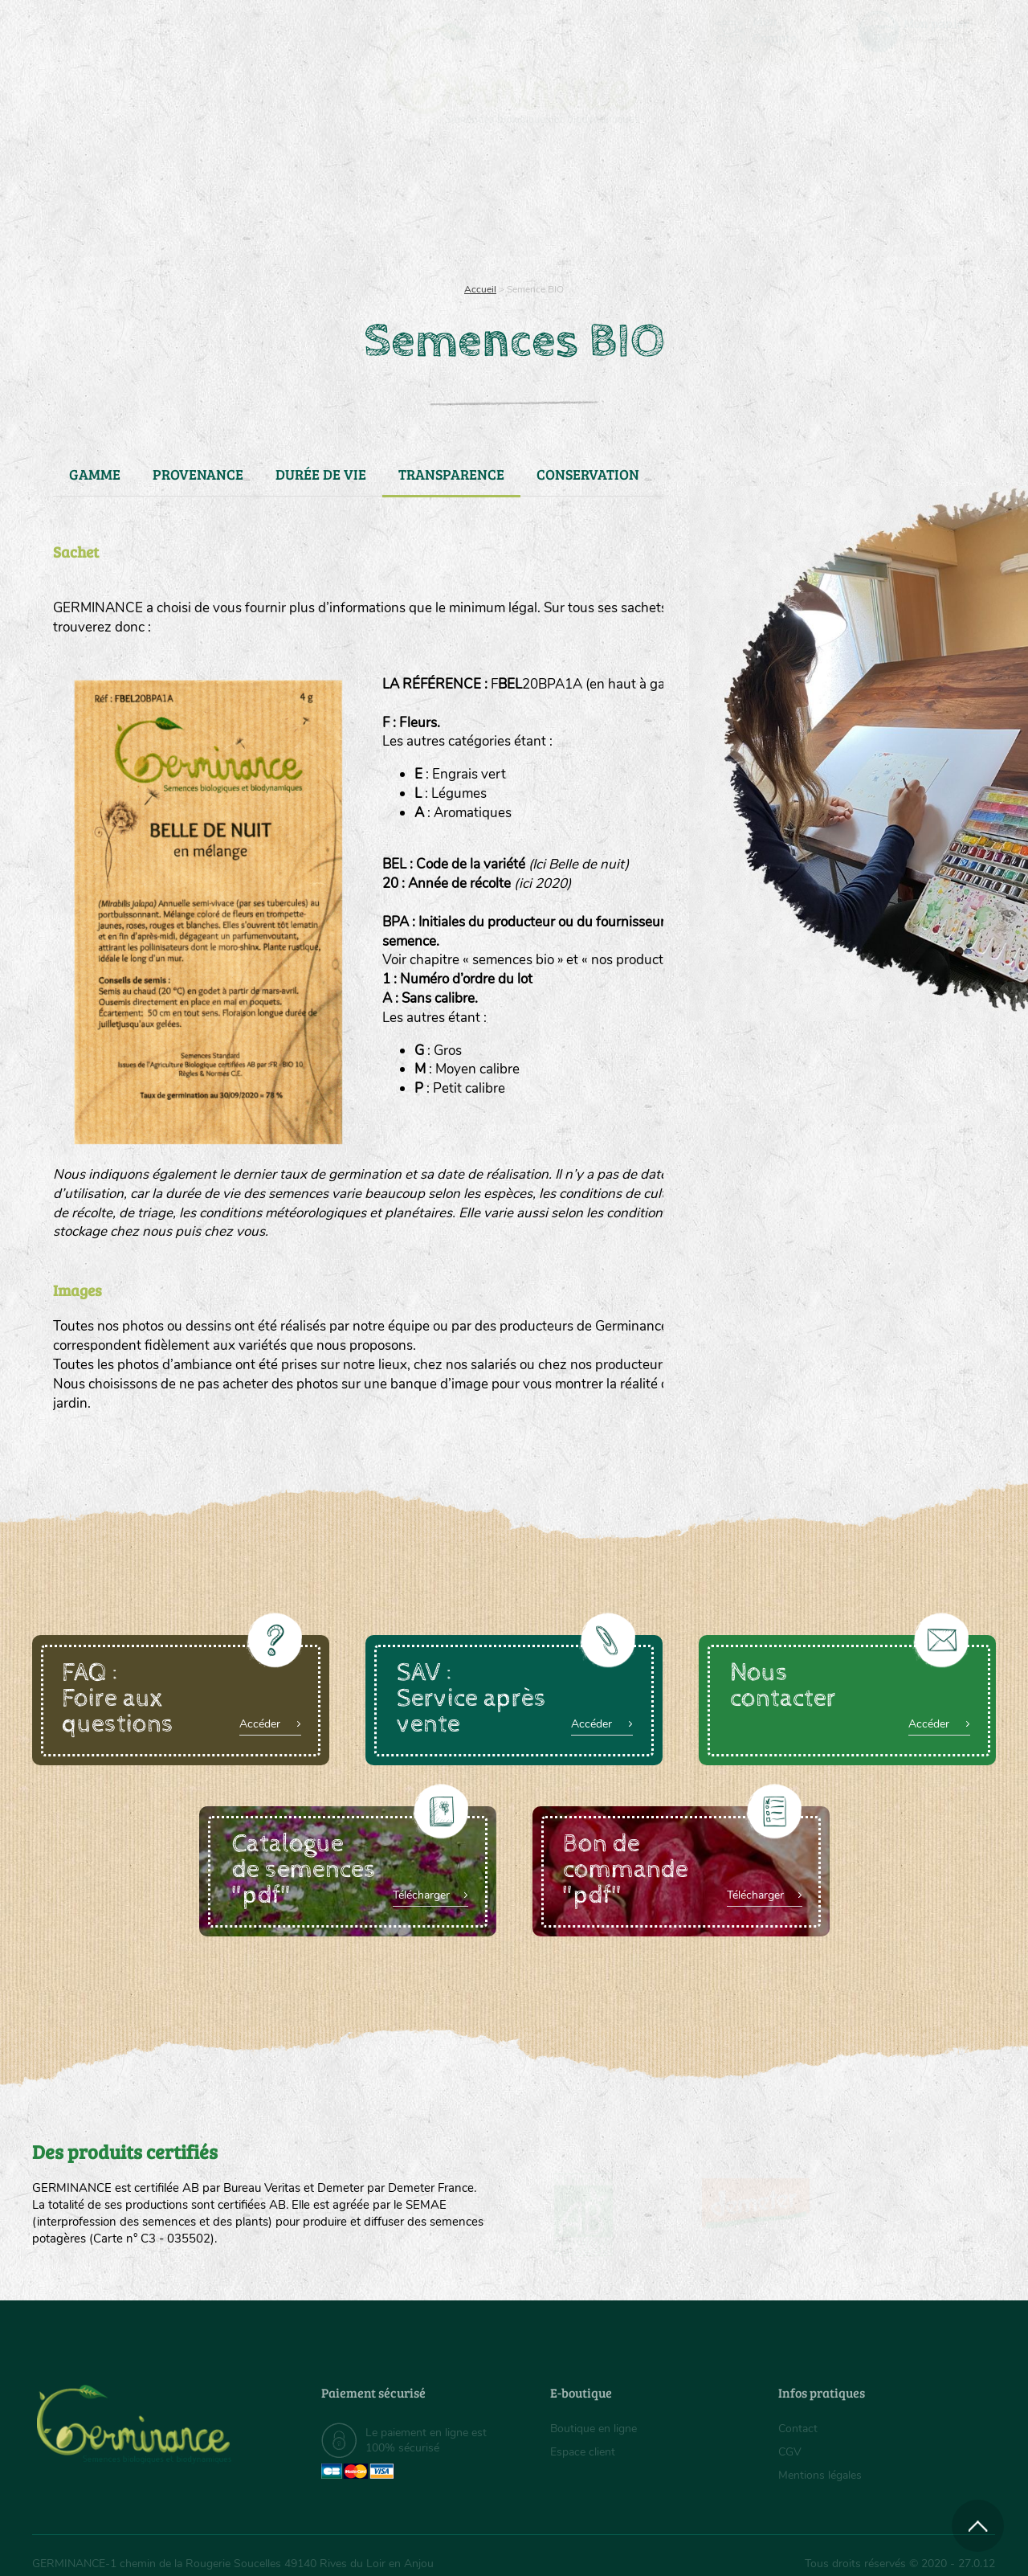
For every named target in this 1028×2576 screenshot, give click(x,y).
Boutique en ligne (853, 209)
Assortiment (634, 209)
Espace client (582, 2451)
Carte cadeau (463, 209)
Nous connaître (310, 209)
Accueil (480, 289)
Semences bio (163, 209)
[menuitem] (921, 31)
